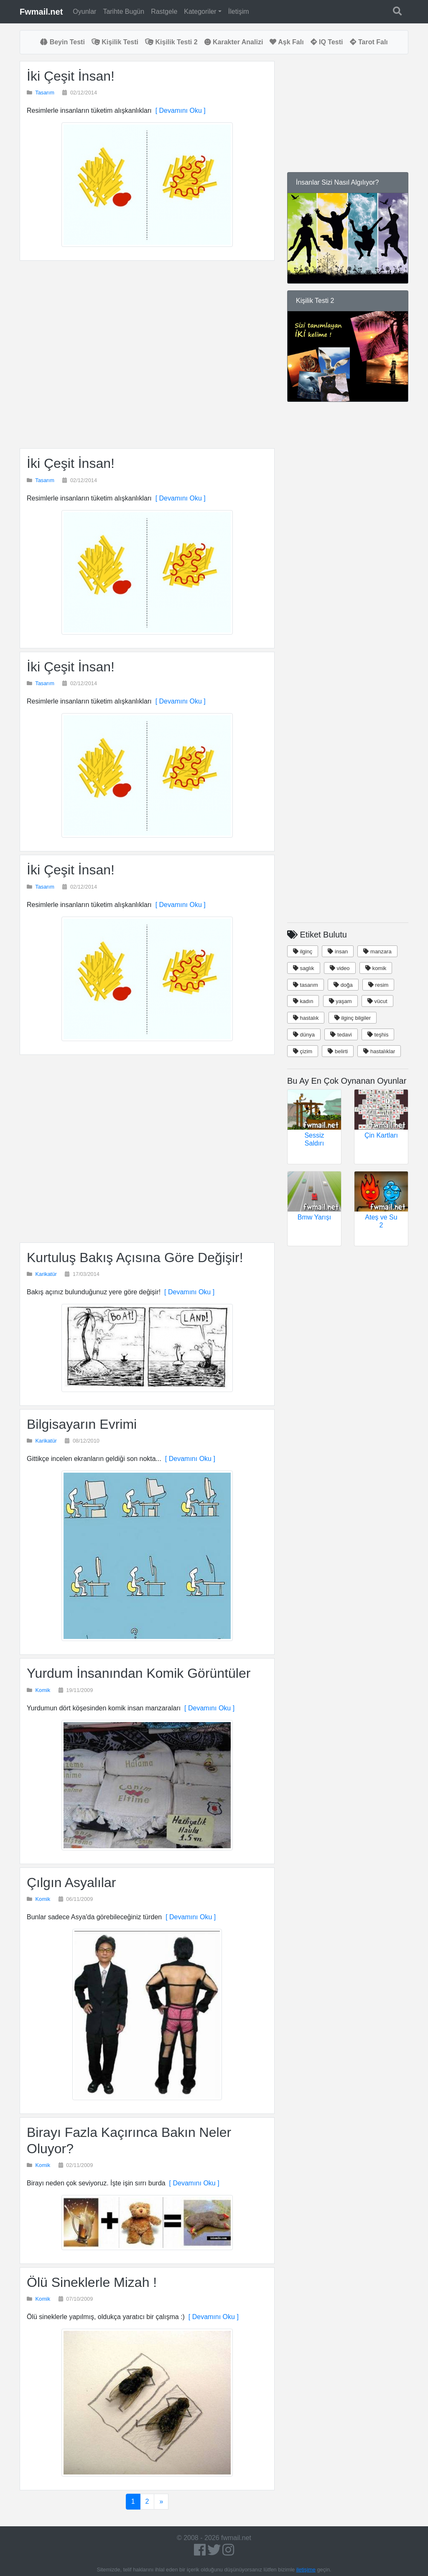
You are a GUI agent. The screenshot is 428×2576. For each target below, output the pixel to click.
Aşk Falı (286, 42)
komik (376, 968)
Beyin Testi (62, 42)
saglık (303, 968)
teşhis (378, 1034)
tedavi (341, 1034)
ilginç (302, 951)
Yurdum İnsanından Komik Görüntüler (138, 1673)
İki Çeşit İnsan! (71, 76)
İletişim (238, 11)
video (340, 968)
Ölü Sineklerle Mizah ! (92, 2282)
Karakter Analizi (233, 42)
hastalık (305, 1018)
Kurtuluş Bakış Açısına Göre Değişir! (135, 1257)
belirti (338, 1051)
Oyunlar (84, 11)
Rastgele (164, 11)
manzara (377, 951)
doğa (343, 985)
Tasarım (44, 92)
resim (378, 985)
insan (338, 951)
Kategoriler (200, 11)
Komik (43, 1690)
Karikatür (46, 1274)
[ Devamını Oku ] (179, 110)
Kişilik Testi (115, 42)
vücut (377, 1001)
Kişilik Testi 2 (171, 42)
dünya (304, 1034)
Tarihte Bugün (123, 11)
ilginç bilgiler (352, 1018)
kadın (303, 1001)
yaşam (340, 1001)
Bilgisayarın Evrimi (82, 1424)
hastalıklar (379, 1051)
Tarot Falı (369, 42)
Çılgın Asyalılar (71, 1882)
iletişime (306, 2569)
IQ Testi (327, 42)
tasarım (305, 985)
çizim (302, 1051)
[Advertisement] (147, 354)
